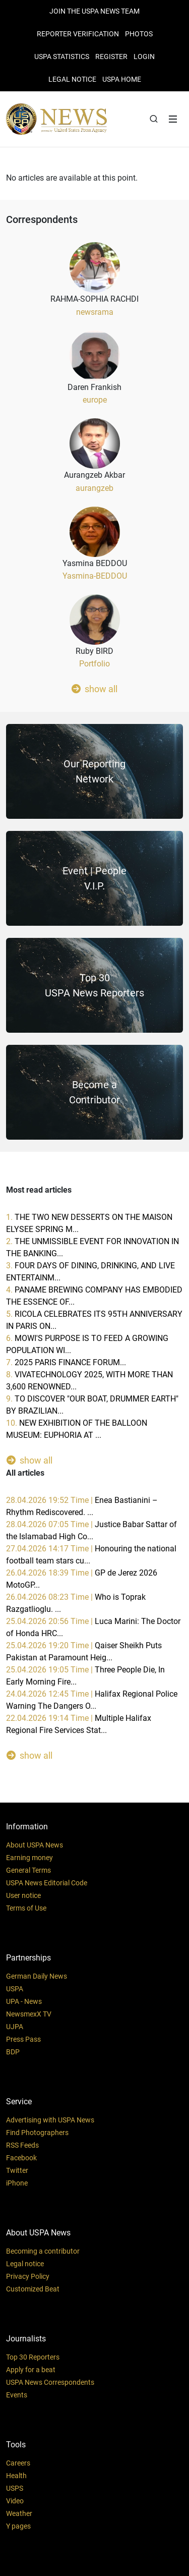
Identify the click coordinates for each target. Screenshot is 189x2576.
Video (15, 2501)
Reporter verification (78, 34)
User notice (23, 1895)
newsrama (94, 312)
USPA (14, 1989)
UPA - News (24, 2001)
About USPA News (34, 1845)
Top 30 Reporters (32, 2357)
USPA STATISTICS (61, 56)
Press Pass (23, 2039)
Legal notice (25, 2264)
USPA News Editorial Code (46, 1883)
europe (95, 400)
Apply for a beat (30, 2370)
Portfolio (94, 663)
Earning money (29, 1858)
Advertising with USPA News (50, 2120)
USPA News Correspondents (50, 2382)
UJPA (14, 2027)
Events (16, 2395)
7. (66, 1362)
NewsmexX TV (28, 2014)
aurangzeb (94, 488)
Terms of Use (26, 1908)
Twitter (17, 2170)
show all (94, 689)
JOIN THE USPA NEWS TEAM (94, 11)
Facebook (21, 2158)
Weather (19, 2513)
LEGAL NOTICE (72, 79)
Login (144, 56)
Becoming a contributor (43, 2251)
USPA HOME (121, 79)
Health (16, 2476)
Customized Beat (32, 2289)
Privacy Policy (27, 2276)
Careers (18, 2463)
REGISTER (111, 56)
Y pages (18, 2526)
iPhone (17, 2183)
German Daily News (36, 1976)
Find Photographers (37, 2133)
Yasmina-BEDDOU (94, 576)
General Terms (28, 1870)
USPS (14, 2488)
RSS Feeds (22, 2145)
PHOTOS (139, 34)
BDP (13, 2052)
